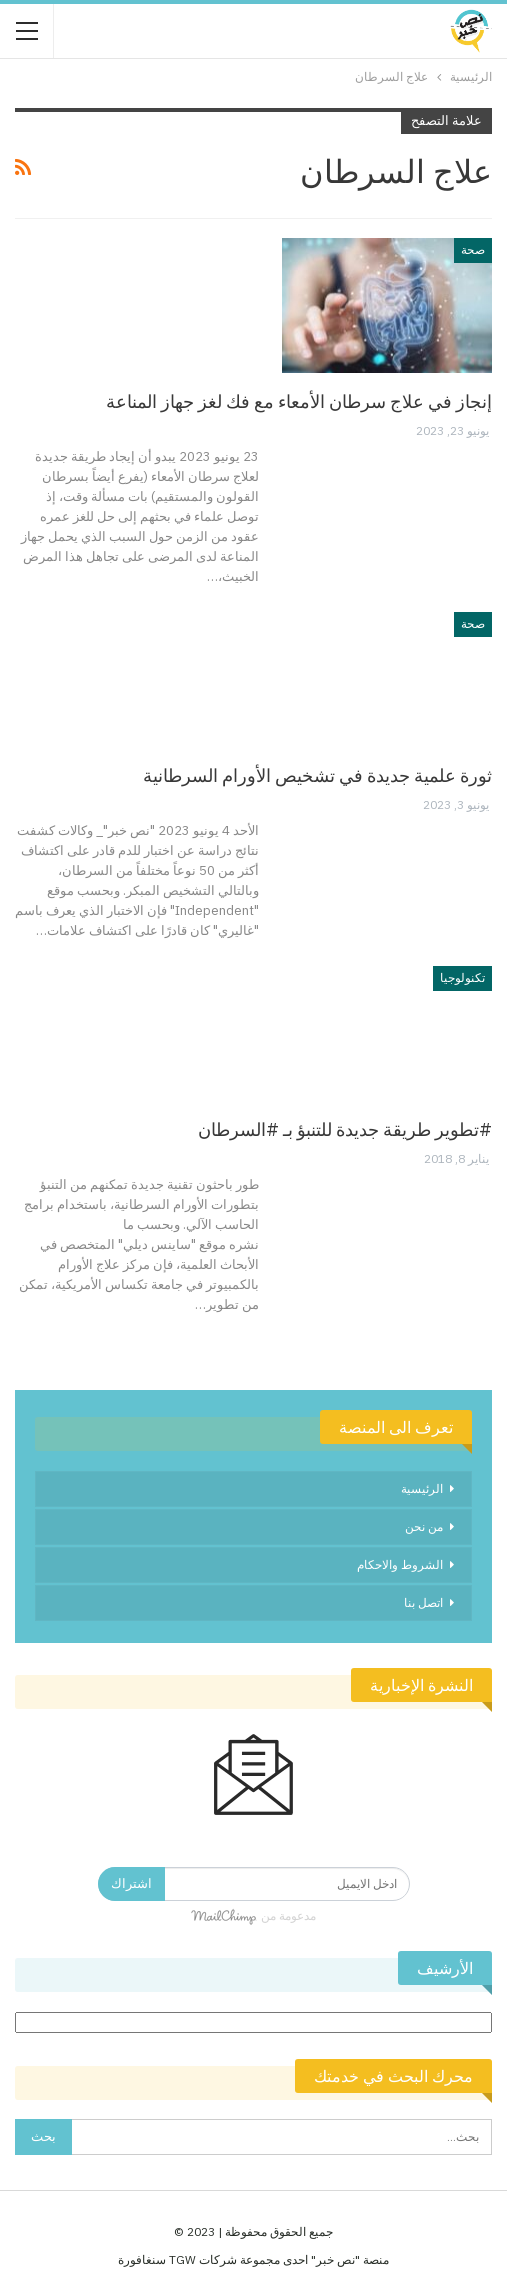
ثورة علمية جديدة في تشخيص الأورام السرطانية (317, 775)
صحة (473, 249)
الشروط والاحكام (400, 1564)
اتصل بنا (423, 1602)
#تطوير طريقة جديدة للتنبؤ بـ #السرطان (345, 1129)
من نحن (424, 1526)
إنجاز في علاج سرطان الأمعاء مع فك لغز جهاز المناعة (299, 401)
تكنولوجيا (462, 977)
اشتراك (131, 1883)
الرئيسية (422, 1488)
